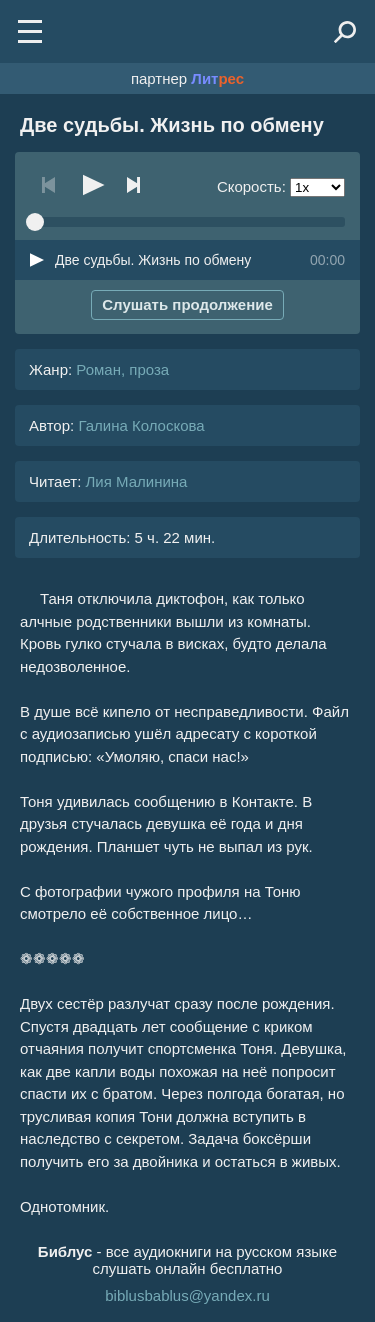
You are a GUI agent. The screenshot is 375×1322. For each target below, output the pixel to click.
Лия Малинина (136, 481)
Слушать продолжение (187, 304)
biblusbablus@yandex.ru (187, 1295)
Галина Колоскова (141, 425)
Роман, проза (122, 369)
